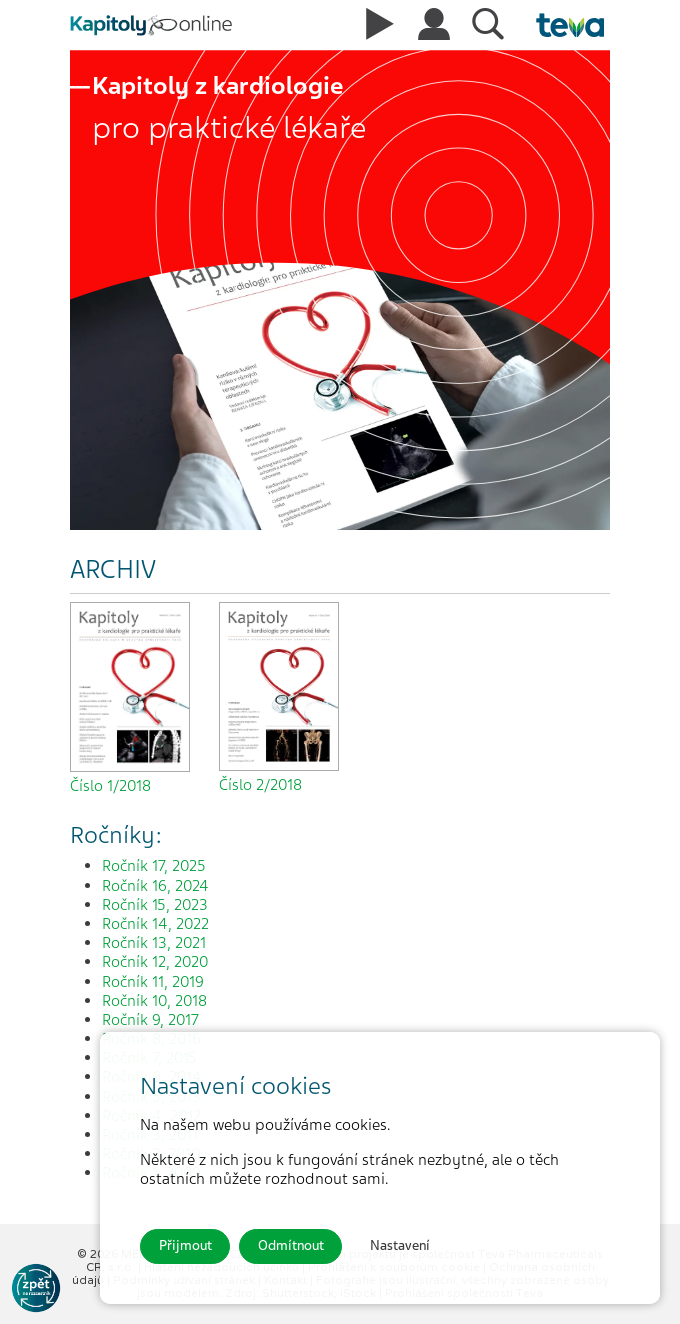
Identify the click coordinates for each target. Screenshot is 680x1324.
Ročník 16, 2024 (155, 886)
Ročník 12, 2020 (155, 962)
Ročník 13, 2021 (154, 943)
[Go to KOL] (36, 1288)
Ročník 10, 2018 (154, 1001)
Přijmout (185, 1245)
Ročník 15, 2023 (155, 905)
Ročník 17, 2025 (154, 866)
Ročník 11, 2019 (153, 982)
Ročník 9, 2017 (150, 1020)
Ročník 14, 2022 (155, 924)
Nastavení (400, 1245)
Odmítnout (291, 1245)
